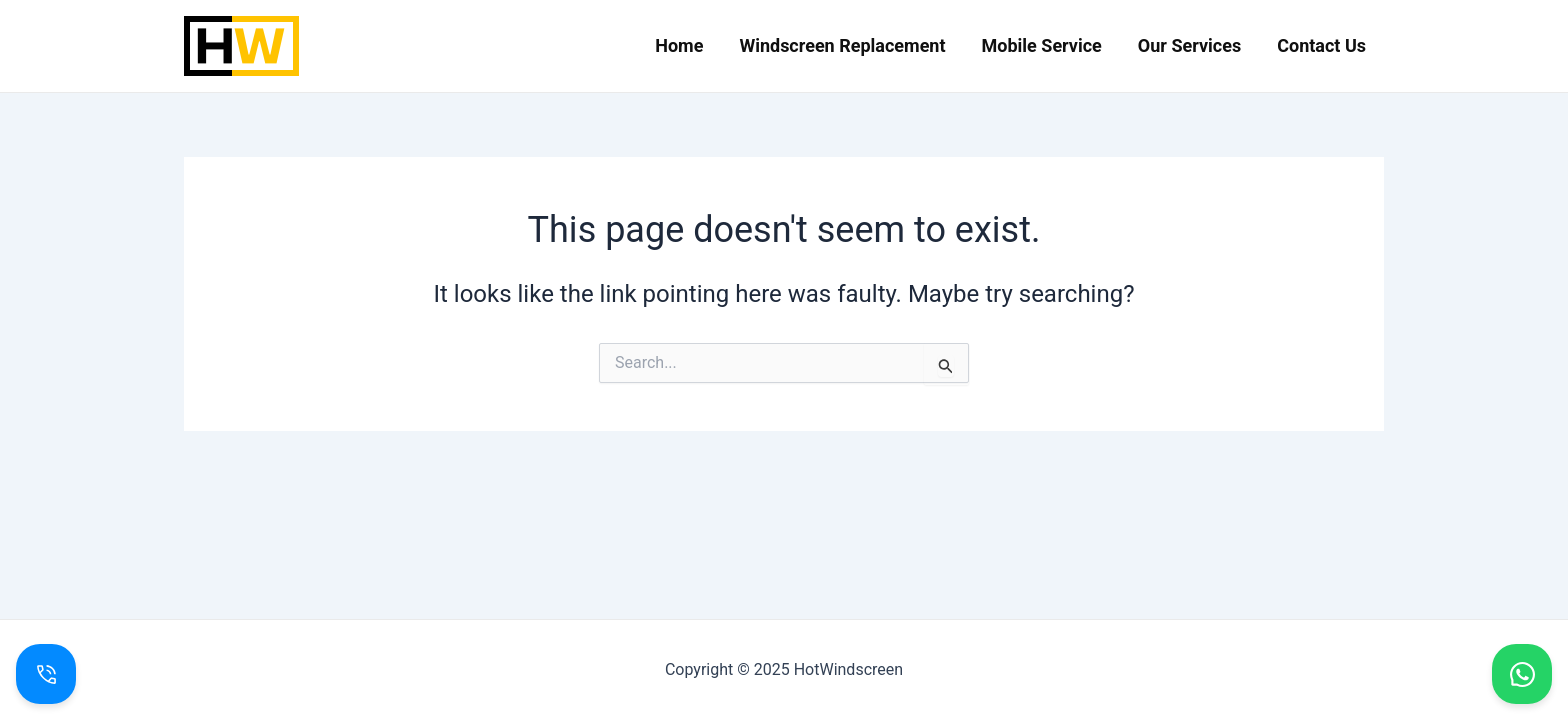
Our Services (1189, 45)
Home (679, 45)
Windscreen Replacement (842, 45)
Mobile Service (1042, 45)
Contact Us (1321, 45)
